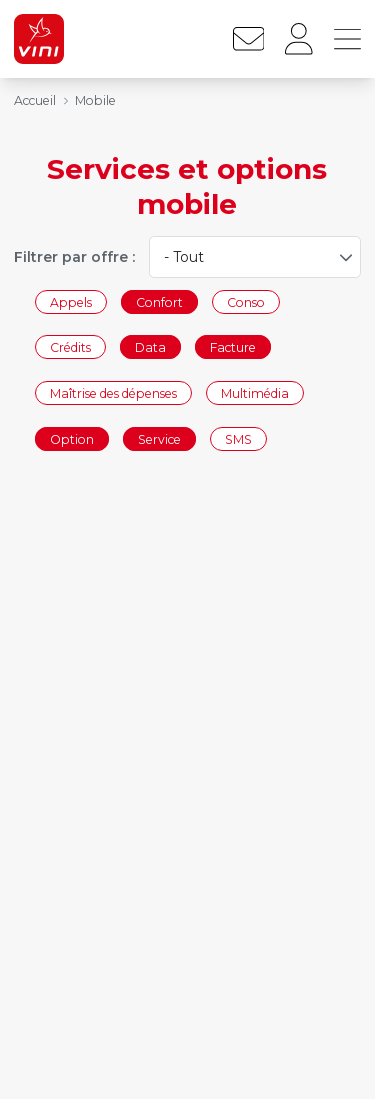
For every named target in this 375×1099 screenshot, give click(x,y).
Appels (71, 301)
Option (72, 438)
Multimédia (255, 392)
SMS (238, 438)
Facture (233, 347)
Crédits (70, 347)
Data (150, 347)
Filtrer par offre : (74, 257)
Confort (159, 301)
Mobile (95, 100)
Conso (246, 301)
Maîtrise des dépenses (113, 392)
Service (159, 438)
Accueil (35, 100)
